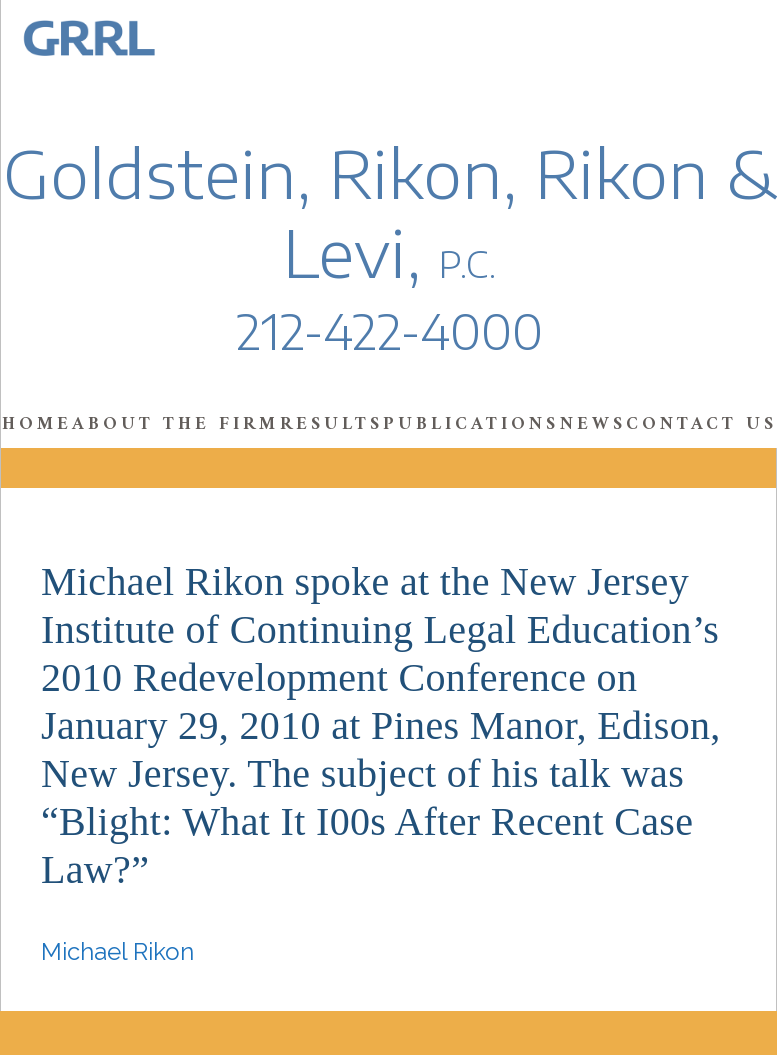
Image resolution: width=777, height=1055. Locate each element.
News (593, 424)
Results (331, 424)
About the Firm (175, 424)
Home (37, 424)
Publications (471, 424)
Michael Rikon (117, 951)
